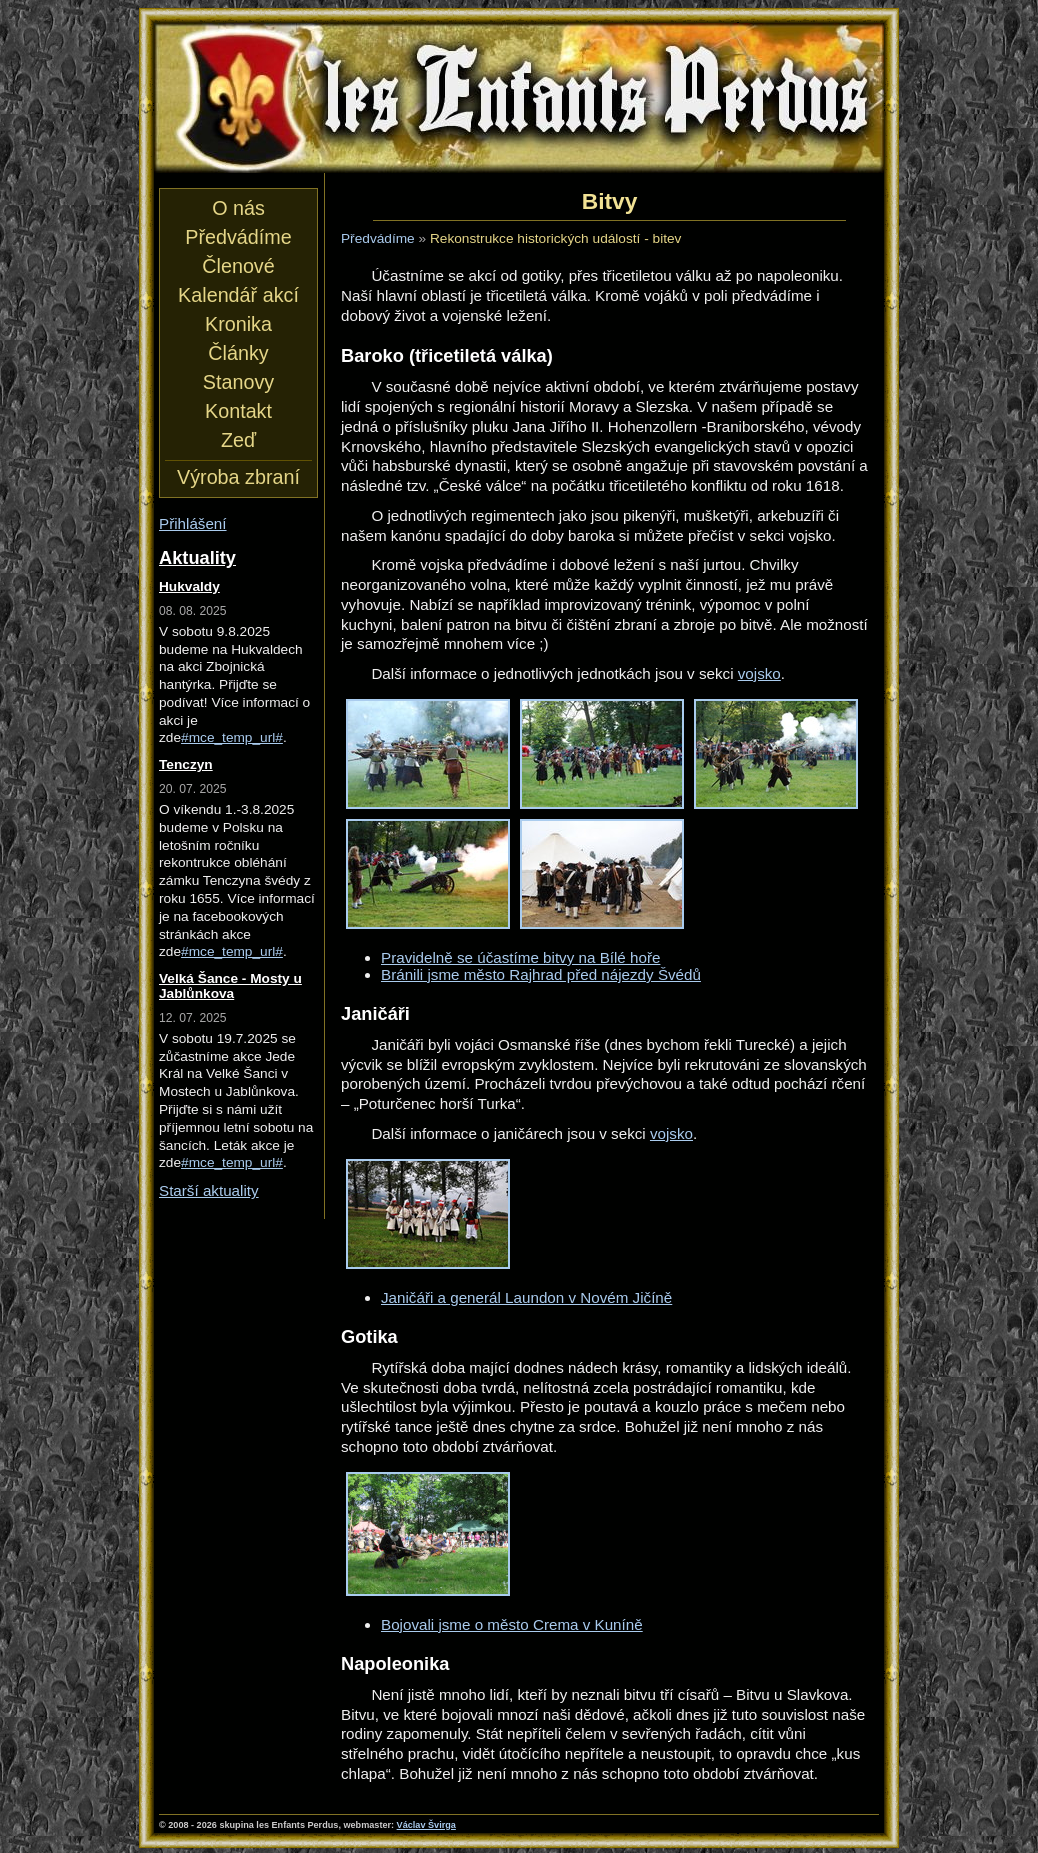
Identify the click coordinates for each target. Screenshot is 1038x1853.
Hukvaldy (189, 586)
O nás (238, 208)
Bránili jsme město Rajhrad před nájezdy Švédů (541, 974)
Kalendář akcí (238, 295)
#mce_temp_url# (232, 737)
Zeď (238, 440)
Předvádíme (378, 238)
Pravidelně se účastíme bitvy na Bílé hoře (520, 957)
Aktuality (197, 557)
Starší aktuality (209, 1190)
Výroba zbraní (238, 477)
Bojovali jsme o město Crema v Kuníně (512, 1624)
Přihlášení (193, 523)
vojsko (759, 673)
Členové (238, 266)
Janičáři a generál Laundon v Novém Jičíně (526, 1297)
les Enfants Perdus (519, 98)
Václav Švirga (426, 1825)
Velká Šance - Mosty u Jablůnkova (230, 986)
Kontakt (238, 411)
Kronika (238, 324)
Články (238, 353)
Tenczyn (186, 764)
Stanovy (238, 382)
